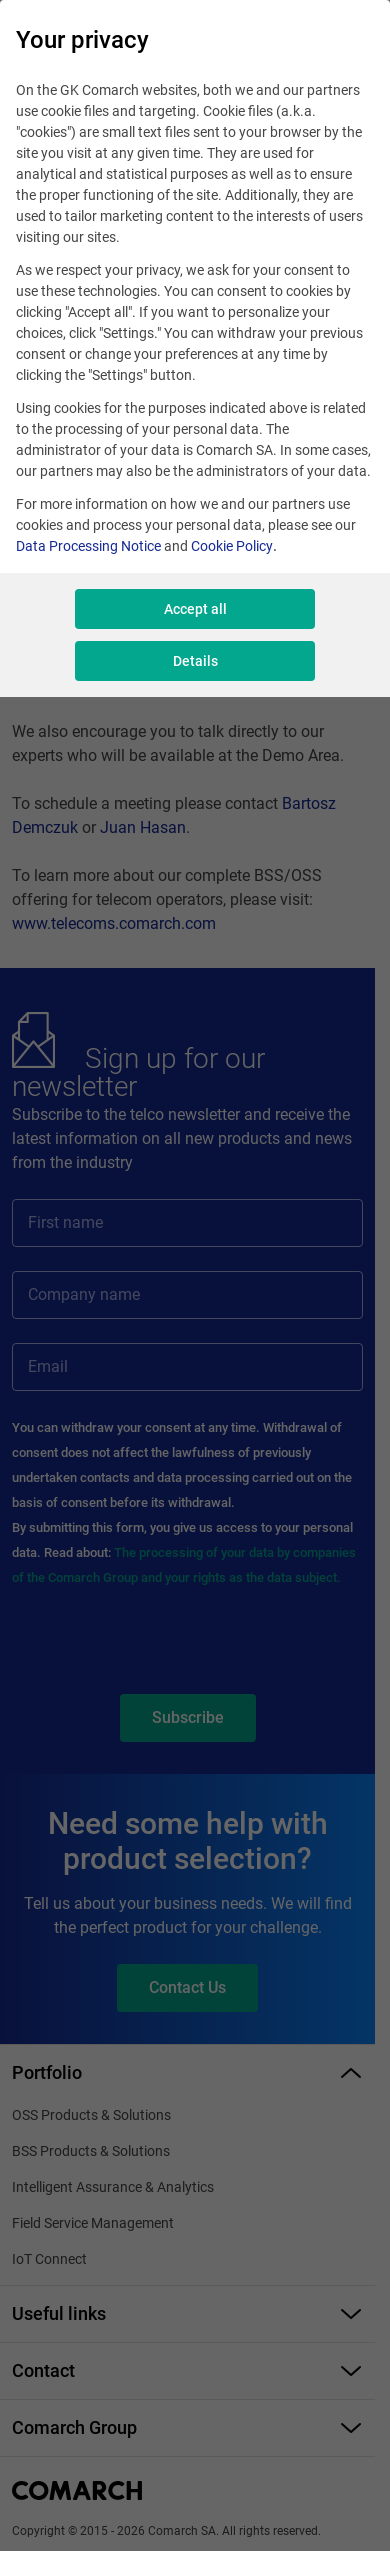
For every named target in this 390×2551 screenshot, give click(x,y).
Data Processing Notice (88, 546)
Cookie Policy (232, 546)
